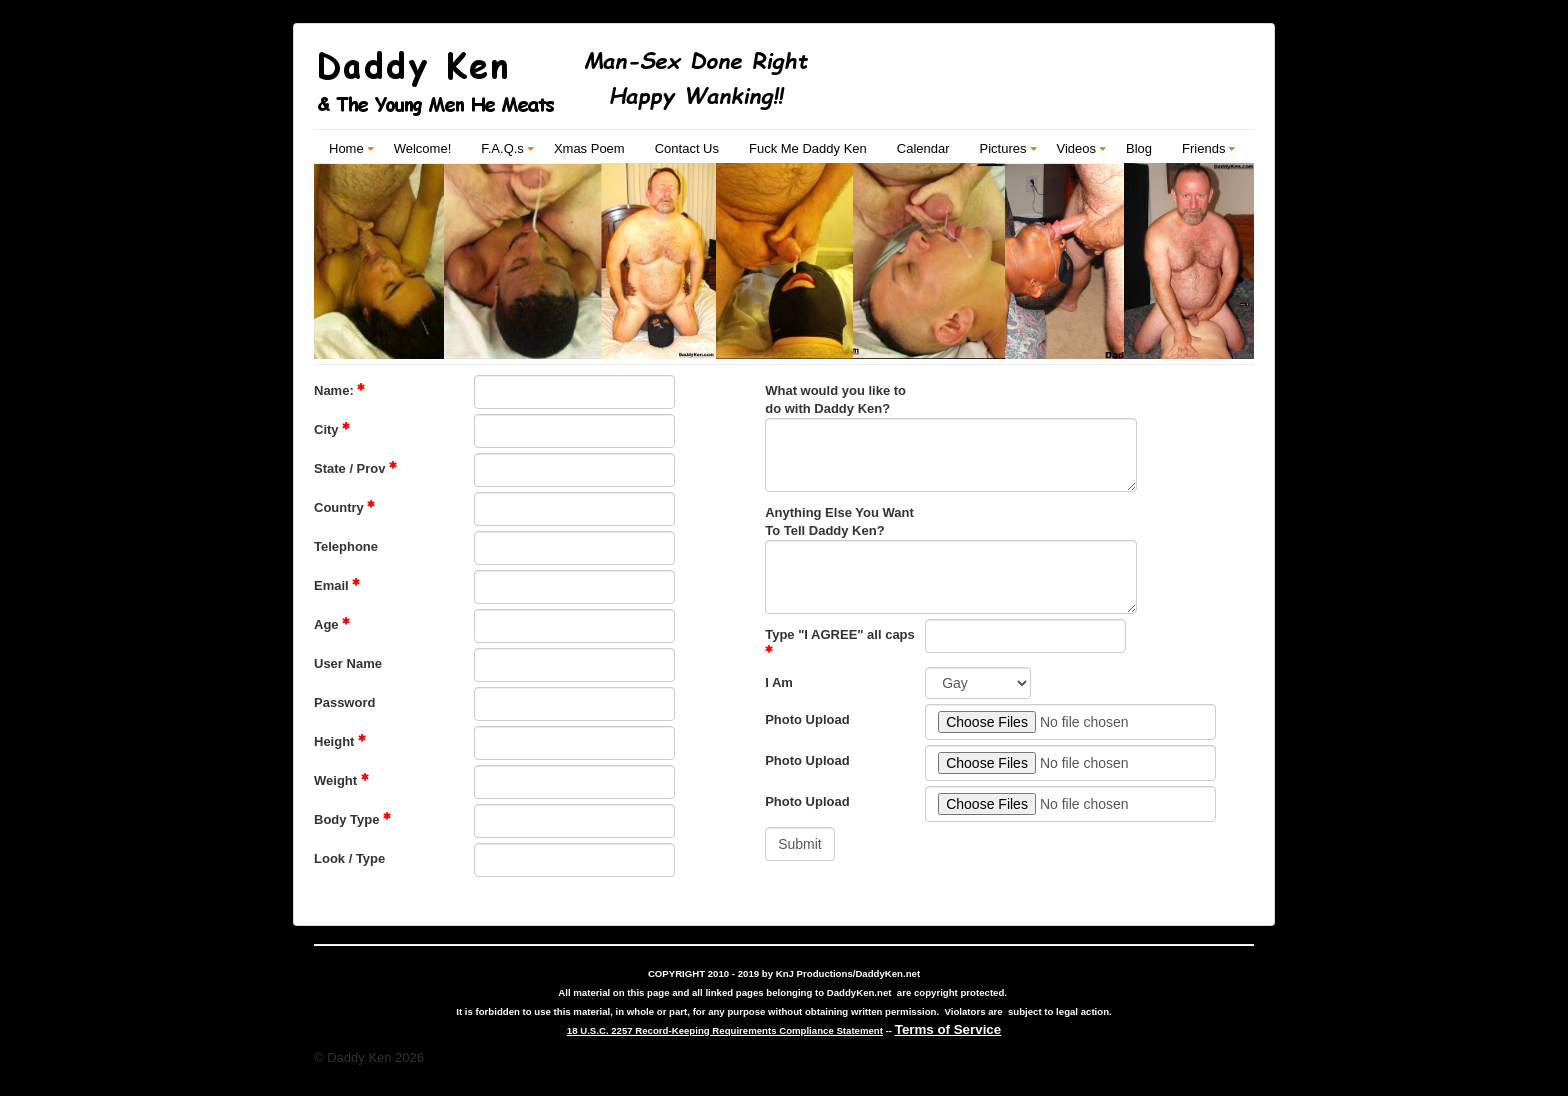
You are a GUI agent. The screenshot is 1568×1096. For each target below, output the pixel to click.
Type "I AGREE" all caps (840, 640)
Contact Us (687, 148)
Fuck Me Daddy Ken (808, 148)
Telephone (346, 546)
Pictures (1003, 148)
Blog (1139, 148)
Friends (1203, 148)
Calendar (923, 148)
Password (344, 702)
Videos (1077, 148)
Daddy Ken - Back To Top (1181, 1057)
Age (332, 624)
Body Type (352, 819)
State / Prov (355, 468)
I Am (779, 682)
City (332, 429)
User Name (348, 663)
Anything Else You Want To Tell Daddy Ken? (839, 521)
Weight (341, 780)
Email (337, 585)
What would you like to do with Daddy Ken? (835, 399)
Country (344, 507)
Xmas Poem (589, 148)
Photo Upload (807, 719)
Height (340, 741)
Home (346, 148)
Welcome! (423, 148)
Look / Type (349, 858)
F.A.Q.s (502, 148)
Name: (339, 390)
